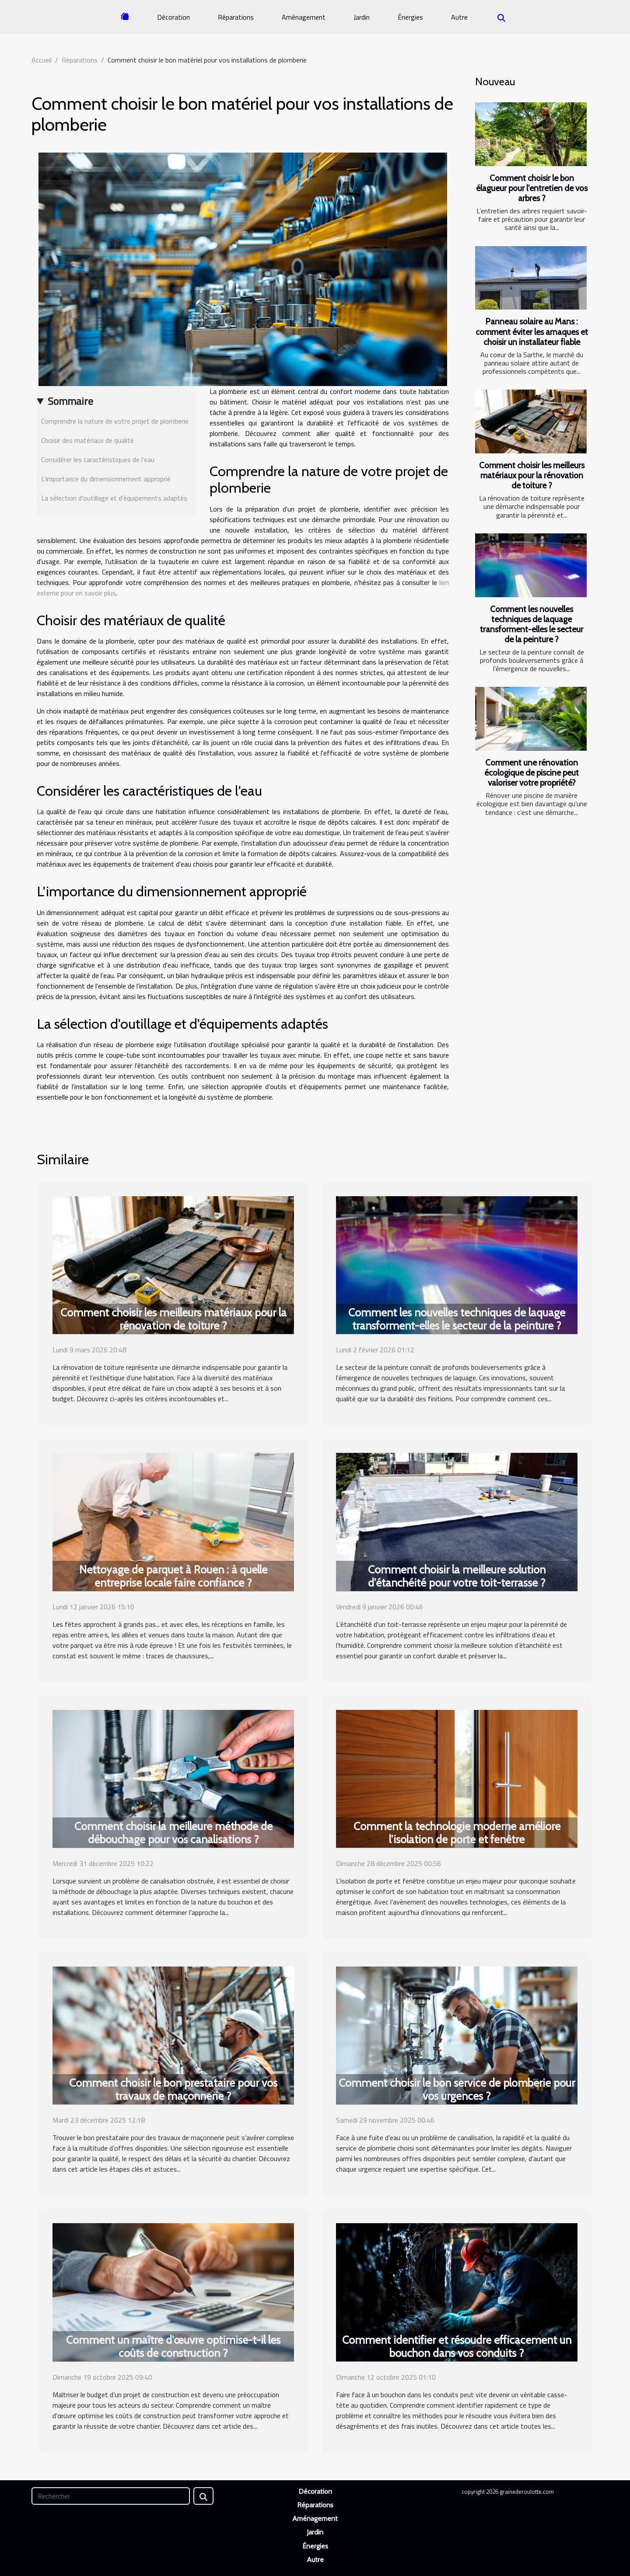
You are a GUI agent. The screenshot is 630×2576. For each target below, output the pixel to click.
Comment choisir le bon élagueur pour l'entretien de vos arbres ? (532, 188)
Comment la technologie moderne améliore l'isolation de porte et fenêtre (457, 1833)
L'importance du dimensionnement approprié (106, 478)
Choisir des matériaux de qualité (87, 440)
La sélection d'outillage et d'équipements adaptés (114, 498)
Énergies (410, 17)
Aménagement (304, 17)
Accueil (42, 60)
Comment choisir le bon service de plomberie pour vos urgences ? (457, 2089)
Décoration (173, 17)
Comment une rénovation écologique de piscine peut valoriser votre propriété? (531, 772)
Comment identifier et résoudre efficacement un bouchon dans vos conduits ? (456, 2346)
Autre (459, 17)
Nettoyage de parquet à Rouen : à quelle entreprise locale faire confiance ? (173, 1576)
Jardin (362, 17)
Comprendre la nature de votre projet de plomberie (115, 421)
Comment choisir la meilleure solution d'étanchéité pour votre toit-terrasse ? (457, 1576)
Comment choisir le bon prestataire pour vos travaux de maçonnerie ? (173, 2089)
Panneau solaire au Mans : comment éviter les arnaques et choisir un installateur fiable (532, 331)
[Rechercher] (111, 2496)
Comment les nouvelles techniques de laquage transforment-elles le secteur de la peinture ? (531, 624)
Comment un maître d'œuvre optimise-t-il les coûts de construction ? (173, 2346)
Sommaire (70, 401)
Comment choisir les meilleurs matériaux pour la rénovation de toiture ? (531, 475)
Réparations (236, 17)
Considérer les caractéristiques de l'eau (97, 459)
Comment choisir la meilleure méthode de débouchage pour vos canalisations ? (173, 1833)
